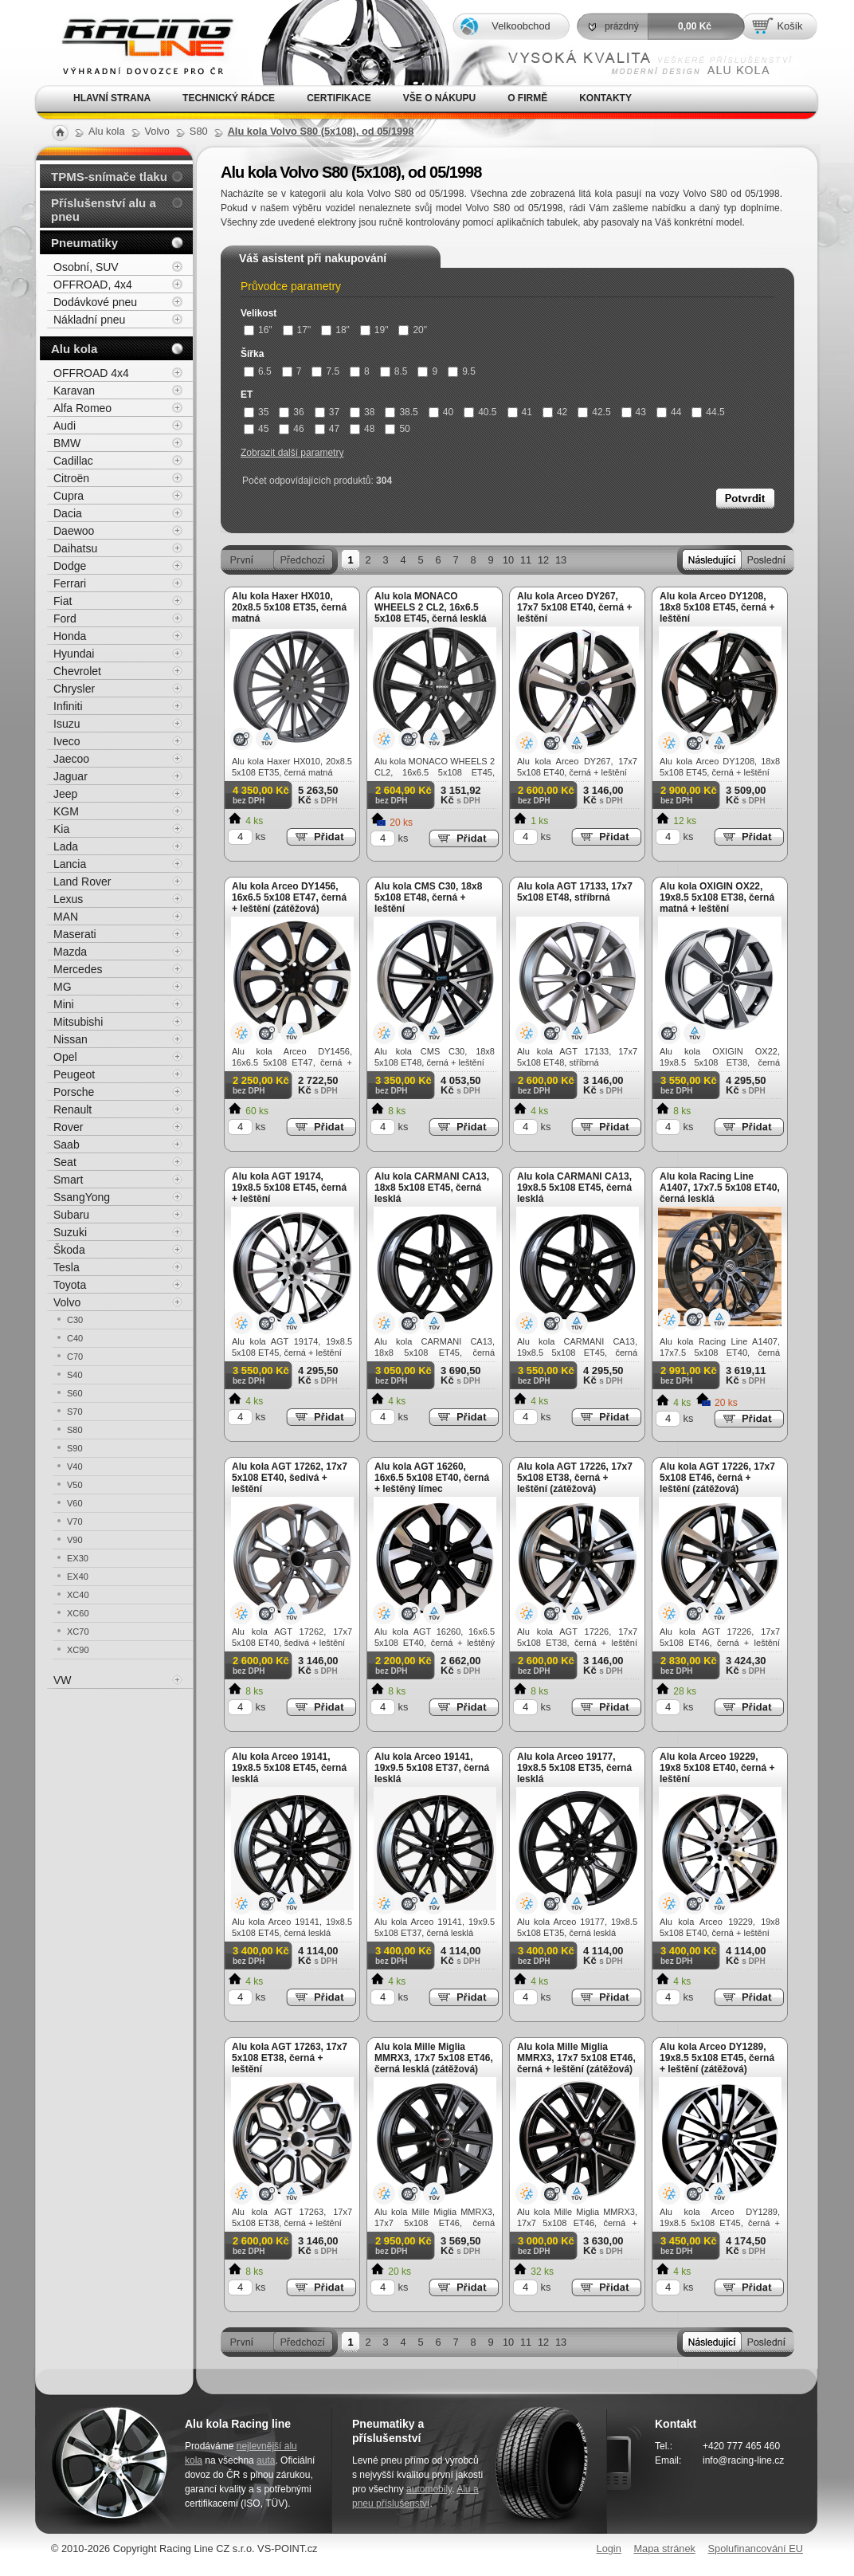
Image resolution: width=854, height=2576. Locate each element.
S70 (75, 1411)
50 (397, 428)
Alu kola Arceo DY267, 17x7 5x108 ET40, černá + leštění (574, 607)
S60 (75, 1393)
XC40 (78, 1595)
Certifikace (339, 98)
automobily (429, 2489)
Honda (69, 636)
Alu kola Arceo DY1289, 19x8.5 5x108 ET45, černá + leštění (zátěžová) (717, 2058)
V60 (75, 1503)
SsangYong (81, 1197)
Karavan (74, 390)
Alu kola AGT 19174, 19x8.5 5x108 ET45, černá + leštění (289, 1187)
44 (668, 412)
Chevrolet (77, 671)
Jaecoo (71, 758)
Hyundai (73, 653)
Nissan (70, 1039)
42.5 (594, 412)
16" (258, 330)
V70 (75, 1521)
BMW (66, 443)
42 (555, 412)
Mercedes (77, 969)
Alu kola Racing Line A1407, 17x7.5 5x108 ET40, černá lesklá (720, 1187)
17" (297, 330)
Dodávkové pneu (95, 302)
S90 (75, 1448)
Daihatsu (75, 548)
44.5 (707, 412)
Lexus (68, 899)
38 (362, 412)
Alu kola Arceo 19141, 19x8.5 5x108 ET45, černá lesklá (289, 1768)
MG (62, 986)
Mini (63, 1004)
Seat (64, 1162)
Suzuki (70, 1232)
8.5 (394, 371)
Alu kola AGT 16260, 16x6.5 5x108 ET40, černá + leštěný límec (431, 1477)
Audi (64, 425)
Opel (65, 1056)
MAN (65, 916)
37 (327, 412)
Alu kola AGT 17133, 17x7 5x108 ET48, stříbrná (575, 892)
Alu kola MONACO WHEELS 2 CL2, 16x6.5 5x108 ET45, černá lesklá (430, 607)
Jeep (65, 793)
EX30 (77, 1558)
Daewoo (73, 530)
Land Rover (82, 881)
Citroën (71, 478)
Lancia (69, 864)
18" (335, 330)
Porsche (73, 1092)
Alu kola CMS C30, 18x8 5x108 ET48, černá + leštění (428, 897)
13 (560, 560)
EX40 (77, 1576)
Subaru (71, 1214)
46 (291, 428)
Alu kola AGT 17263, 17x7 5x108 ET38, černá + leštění (289, 2058)
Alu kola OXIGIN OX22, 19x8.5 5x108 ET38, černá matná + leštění (717, 897)
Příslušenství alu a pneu (103, 209)
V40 (75, 1466)
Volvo (66, 1302)
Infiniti (68, 706)
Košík (789, 26)
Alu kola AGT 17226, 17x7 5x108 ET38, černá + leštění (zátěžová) (575, 1477)
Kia (61, 829)
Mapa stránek (664, 2548)
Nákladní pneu (89, 319)
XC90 (78, 1650)
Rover (68, 1127)
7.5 (325, 371)
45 (256, 428)
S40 (75, 1375)
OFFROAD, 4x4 (92, 284)
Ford (64, 618)
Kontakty (605, 98)
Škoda (69, 1249)
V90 (75, 1540)
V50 (75, 1485)
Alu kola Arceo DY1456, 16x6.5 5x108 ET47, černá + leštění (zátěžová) (289, 897)
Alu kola (74, 348)
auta (266, 2460)
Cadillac (73, 460)
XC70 (78, 1631)
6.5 (258, 371)
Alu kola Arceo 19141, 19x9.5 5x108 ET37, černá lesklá (431, 1768)
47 (327, 428)
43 (633, 412)
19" (374, 330)
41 (519, 412)
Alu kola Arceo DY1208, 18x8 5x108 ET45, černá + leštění (717, 607)
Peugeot (74, 1074)
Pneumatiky (84, 242)
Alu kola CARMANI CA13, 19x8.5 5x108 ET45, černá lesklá (574, 1187)
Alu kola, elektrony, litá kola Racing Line (137, 42)
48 (362, 428)
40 (441, 412)
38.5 (401, 412)
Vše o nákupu (439, 98)
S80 (75, 1430)
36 (291, 412)
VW (62, 1680)
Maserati (74, 934)
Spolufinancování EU (755, 2548)
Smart (68, 1179)
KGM (66, 811)
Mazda (70, 951)
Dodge (69, 566)
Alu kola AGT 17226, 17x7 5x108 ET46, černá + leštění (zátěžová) (717, 1477)
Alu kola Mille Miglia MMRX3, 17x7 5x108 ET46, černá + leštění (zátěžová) (576, 2058)
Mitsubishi (78, 1021)
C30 (75, 1320)
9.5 (462, 371)
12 (543, 560)
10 (508, 560)
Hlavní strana (112, 98)
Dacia (67, 513)
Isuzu (66, 723)
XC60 (78, 1613)
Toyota (69, 1284)
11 (525, 560)
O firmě (527, 98)
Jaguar (70, 776)
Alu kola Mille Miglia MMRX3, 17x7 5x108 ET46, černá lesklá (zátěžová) (433, 2058)
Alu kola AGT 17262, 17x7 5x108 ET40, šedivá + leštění (289, 1477)
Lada (65, 846)
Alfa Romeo (82, 408)
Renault (72, 1109)
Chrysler (74, 688)
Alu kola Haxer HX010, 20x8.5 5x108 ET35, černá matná (289, 607)
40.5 (480, 412)
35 (256, 412)
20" (412, 330)
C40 (75, 1338)
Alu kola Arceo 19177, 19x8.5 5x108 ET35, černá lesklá (574, 1768)
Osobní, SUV (86, 267)
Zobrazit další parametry (292, 452)
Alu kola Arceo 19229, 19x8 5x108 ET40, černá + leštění (717, 1768)
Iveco (66, 741)
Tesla (66, 1267)
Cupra (68, 495)
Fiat (62, 601)
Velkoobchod (521, 26)
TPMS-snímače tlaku (109, 176)
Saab (66, 1144)
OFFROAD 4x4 (91, 373)
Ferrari (69, 583)
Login (609, 2548)
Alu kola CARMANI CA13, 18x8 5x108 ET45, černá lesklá (431, 1187)
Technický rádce (228, 98)
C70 (75, 1356)
